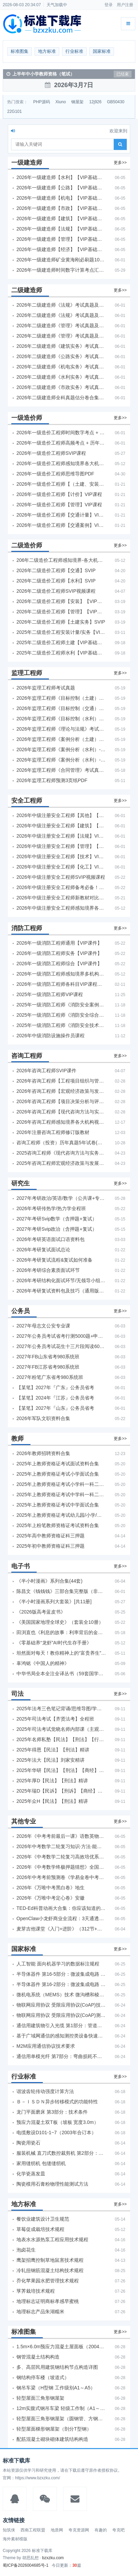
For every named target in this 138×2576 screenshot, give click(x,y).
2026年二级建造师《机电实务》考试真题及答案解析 (61, 366)
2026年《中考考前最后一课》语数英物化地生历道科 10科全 (61, 1836)
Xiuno (60, 101)
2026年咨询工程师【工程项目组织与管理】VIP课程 (61, 1081)
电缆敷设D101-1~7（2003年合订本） (56, 2132)
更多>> (120, 162)
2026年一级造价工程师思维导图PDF (55, 473)
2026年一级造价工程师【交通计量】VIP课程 (61, 515)
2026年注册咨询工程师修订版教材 (52, 1132)
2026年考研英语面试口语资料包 (50, 1239)
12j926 (95, 101)
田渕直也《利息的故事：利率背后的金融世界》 (61, 1632)
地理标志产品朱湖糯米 (40, 2311)
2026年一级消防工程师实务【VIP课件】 (59, 953)
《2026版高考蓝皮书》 (40, 1612)
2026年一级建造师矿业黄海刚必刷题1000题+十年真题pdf (61, 259)
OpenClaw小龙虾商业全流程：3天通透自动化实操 (61, 1918)
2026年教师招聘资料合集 (43, 1453)
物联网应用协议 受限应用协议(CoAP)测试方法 (61, 2015)
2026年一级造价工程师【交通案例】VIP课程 (61, 525)
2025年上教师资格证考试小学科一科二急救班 (61, 1484)
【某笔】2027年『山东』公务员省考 (55, 1408)
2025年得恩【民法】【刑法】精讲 (52, 1749)
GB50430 (115, 101)
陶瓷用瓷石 (28, 2143)
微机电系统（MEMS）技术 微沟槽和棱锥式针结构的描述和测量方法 (61, 1994)
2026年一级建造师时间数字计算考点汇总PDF (61, 270)
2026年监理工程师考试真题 (45, 687)
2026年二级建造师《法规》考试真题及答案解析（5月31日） (61, 315)
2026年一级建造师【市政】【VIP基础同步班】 (61, 208)
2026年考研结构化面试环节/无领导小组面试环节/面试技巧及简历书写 (61, 1280)
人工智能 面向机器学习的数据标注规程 (57, 1963)
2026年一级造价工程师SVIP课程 (51, 453)
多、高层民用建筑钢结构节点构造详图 (57, 2367)
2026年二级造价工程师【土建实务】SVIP (60, 622)
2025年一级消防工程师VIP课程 (49, 994)
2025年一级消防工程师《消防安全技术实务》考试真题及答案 (61, 1025)
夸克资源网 (78, 2530)
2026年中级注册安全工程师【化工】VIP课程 (61, 867)
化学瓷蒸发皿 (30, 2173)
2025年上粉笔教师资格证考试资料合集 (57, 1525)
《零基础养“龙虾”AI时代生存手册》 (53, 1642)
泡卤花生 (26, 2250)
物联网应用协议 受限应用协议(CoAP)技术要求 (61, 2005)
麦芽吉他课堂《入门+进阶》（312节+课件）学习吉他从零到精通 (61, 1928)
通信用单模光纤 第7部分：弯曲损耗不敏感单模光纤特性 (61, 2056)
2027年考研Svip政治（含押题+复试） (56, 1229)
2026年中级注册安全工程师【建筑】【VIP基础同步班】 (61, 825)
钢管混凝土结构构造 (38, 2357)
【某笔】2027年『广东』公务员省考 (55, 1387)
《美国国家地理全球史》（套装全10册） (59, 1622)
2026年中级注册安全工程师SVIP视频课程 (60, 877)
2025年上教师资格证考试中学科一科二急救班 (61, 1494)
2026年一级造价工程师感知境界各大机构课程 (61, 463)
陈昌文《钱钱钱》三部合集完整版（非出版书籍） (61, 1591)
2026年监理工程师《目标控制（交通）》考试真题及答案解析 (61, 708)
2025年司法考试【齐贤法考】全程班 (55, 1719)
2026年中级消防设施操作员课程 (50, 1035)
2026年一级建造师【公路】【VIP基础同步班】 (61, 187)
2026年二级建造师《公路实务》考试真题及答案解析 (61, 356)
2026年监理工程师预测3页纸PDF (51, 780)
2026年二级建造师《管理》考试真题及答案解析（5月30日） (61, 325)
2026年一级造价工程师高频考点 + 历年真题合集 (61, 443)
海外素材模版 (15, 2539)
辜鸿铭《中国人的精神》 (42, 1663)
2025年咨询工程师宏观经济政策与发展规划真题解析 (61, 1163)
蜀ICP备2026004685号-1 (25, 2565)
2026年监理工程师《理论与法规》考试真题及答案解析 (61, 729)
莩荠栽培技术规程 (35, 2291)
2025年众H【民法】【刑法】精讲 (52, 1801)
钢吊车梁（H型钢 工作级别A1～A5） (55, 2387)
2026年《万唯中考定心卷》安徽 (50, 1898)
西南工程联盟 (33, 2530)
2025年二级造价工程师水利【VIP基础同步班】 (61, 652)
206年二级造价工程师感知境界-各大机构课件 (61, 560)
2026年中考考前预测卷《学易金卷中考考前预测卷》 (61, 1877)
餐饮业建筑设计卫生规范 (42, 2219)
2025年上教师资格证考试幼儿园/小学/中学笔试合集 (61, 1515)
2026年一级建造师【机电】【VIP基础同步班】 (61, 198)
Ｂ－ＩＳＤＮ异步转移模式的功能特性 (57, 2101)
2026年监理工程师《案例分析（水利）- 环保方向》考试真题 (61, 760)
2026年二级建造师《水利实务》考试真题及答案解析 (61, 377)
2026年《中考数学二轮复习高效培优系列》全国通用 (61, 1856)
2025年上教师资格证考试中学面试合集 (57, 1505)
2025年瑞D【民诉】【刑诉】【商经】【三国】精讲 (61, 1791)
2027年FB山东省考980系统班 (47, 1356)
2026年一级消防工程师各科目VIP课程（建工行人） (61, 984)
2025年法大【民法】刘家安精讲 (50, 1760)
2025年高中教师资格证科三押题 (50, 1535)
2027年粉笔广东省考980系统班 (49, 1377)
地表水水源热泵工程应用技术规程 (52, 2239)
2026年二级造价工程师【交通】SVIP (56, 570)
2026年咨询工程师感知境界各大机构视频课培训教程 (61, 1122)
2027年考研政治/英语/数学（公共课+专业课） (61, 1198)
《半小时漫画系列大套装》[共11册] (53, 1601)
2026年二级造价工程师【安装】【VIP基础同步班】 (61, 601)
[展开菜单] (128, 23)
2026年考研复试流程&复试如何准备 (54, 1260)
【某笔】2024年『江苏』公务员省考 (55, 1398)
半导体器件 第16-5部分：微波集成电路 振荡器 (61, 1974)
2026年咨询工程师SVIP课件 (46, 1070)
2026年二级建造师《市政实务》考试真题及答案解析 (61, 387)
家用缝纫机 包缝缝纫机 (41, 2163)
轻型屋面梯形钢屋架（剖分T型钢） (53, 2429)
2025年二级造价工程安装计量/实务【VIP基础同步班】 (61, 632)
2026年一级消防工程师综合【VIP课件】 (59, 963)
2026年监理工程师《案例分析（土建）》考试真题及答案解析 (61, 739)
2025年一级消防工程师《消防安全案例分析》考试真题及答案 (61, 1004)
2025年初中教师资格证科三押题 (50, 1546)
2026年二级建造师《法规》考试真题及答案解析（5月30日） (61, 305)
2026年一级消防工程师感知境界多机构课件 (61, 974)
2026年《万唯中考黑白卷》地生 (50, 1887)
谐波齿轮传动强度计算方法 (45, 2091)
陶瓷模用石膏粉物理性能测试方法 (52, 2184)
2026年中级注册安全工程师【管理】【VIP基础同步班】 (61, 846)
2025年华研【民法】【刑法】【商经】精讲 (61, 1770)
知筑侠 (9, 2530)
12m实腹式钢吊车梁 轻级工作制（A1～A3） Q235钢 (61, 2408)
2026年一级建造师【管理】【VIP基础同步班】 (61, 239)
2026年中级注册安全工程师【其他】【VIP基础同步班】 (61, 815)
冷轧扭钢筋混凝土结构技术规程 (50, 2270)
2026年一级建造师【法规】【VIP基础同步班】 (61, 229)
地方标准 (47, 51)
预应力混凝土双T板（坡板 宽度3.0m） (57, 2122)
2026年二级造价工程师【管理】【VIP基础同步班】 (61, 611)
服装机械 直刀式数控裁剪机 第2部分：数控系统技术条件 (61, 2153)
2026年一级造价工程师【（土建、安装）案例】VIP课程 (61, 484)
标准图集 (19, 51)
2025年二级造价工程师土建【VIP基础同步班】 (61, 642)
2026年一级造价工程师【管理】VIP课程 (59, 504)
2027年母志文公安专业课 (43, 1325)
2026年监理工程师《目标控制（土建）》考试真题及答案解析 (61, 698)
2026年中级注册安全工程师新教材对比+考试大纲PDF (61, 897)
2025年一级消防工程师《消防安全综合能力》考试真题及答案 (61, 1015)
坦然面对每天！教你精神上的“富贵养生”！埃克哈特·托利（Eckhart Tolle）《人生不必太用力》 (61, 1653)
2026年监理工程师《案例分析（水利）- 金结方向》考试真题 (61, 749)
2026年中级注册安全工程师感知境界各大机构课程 (61, 908)
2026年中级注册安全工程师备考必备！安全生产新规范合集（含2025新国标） (61, 887)
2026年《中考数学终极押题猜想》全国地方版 (61, 1867)
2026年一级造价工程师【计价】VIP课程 (59, 494)
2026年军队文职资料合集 (43, 1418)
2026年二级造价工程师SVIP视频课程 (56, 591)
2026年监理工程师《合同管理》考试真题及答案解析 (61, 770)
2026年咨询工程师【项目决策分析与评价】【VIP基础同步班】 (61, 1101)
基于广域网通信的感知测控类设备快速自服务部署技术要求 (61, 2036)
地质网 (57, 2530)
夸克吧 (118, 2530)
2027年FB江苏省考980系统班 (47, 1367)
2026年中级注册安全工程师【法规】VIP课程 (61, 836)
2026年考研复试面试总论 (43, 1249)
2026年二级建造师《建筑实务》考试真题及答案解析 (61, 346)
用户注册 (125, 5)
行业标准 (74, 51)
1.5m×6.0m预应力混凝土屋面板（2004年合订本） (61, 2346)
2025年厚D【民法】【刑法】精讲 (52, 1780)
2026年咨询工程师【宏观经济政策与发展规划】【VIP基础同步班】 (61, 1091)
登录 (108, 5)
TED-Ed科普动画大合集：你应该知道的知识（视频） (61, 1908)
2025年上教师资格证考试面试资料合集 (57, 1463)
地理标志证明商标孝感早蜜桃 (47, 2301)
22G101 (14, 111)
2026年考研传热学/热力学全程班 (51, 1208)
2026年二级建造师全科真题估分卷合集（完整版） (61, 397)
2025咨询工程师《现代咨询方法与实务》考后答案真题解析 (61, 1153)
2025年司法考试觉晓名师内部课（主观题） (61, 1729)
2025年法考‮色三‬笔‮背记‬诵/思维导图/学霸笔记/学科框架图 (61, 1708)
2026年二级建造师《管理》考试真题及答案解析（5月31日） (61, 336)
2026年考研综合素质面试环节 (48, 1270)
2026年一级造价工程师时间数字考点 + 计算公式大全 (61, 432)
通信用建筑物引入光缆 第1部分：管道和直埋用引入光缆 (61, 2025)
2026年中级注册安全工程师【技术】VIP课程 (61, 856)
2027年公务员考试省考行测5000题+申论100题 (61, 1336)
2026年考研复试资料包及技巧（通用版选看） (61, 1290)
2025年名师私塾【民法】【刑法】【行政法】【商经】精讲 (61, 1739)
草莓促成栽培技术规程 (40, 2229)
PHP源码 (41, 101)
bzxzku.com (53, 2557)
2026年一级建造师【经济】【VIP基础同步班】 (61, 249)
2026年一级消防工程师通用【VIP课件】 (59, 943)
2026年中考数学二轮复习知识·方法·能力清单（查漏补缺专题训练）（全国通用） (61, 1846)
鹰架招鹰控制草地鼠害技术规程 (50, 2260)
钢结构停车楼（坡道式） (42, 2377)
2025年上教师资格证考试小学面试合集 (57, 1474)
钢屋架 (77, 101)
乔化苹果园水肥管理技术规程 (47, 2280)
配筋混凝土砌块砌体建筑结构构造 (52, 2439)
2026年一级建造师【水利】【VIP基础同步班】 (61, 177)
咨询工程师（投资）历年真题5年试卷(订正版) (61, 1142)
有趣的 (101, 2530)
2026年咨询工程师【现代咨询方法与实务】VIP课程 (61, 1111)
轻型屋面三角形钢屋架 (40, 2398)
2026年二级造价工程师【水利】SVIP (56, 580)
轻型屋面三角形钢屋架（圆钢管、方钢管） (61, 2418)
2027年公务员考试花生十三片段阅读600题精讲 (61, 1346)
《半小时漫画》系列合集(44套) (49, 1581)
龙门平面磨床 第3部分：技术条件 (52, 2112)
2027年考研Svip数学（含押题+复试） (56, 1218)
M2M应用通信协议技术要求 (45, 2046)
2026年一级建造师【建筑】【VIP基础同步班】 (61, 218)
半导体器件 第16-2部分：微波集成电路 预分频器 (61, 1984)
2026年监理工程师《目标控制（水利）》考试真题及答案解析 (61, 718)
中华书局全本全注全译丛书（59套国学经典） (61, 1673)
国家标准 (102, 51)
